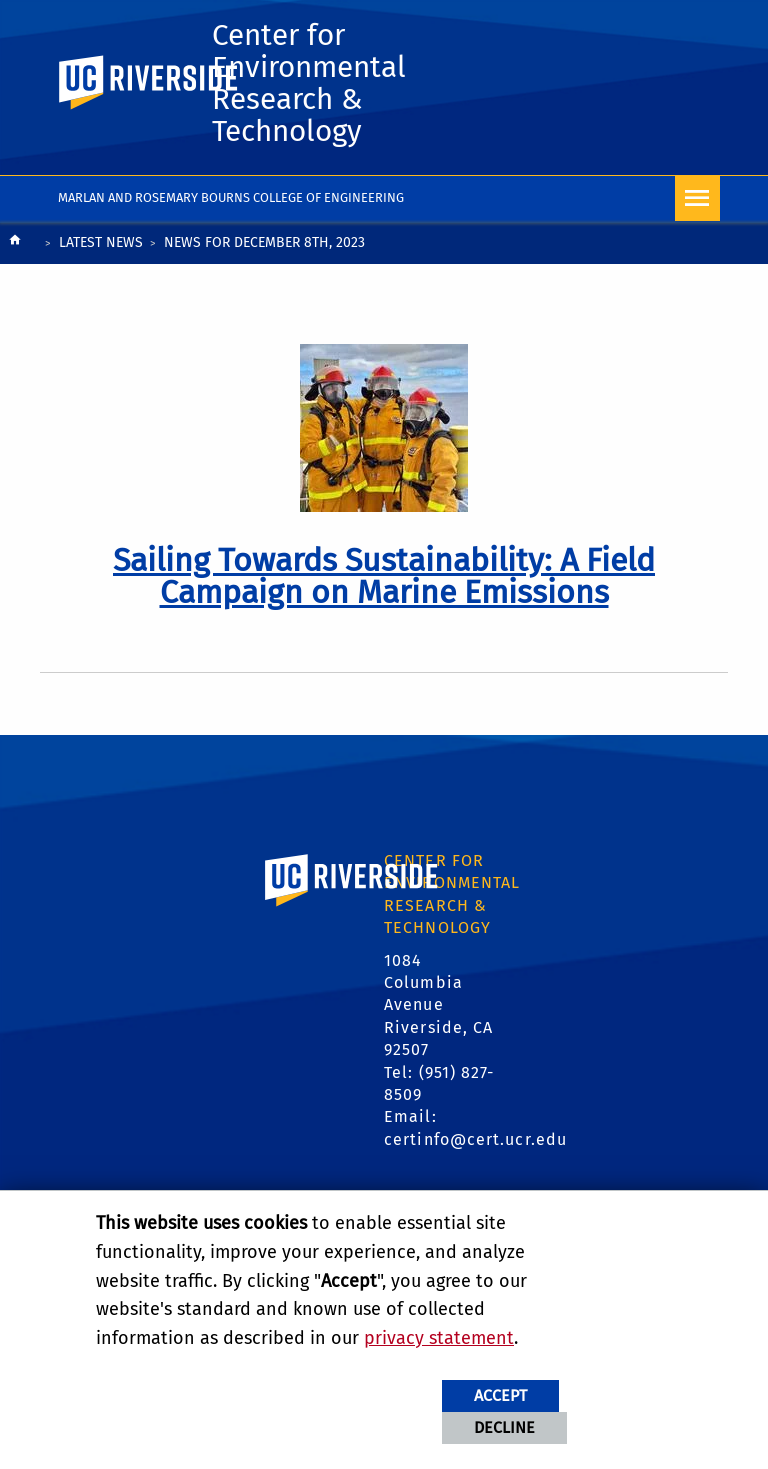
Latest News (101, 242)
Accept (500, 1395)
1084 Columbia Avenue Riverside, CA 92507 (438, 1005)
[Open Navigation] (697, 198)
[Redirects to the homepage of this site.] (15, 244)
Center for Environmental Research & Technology (309, 83)
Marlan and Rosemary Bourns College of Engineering (231, 197)
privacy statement (439, 1338)
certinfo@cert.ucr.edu (475, 1139)
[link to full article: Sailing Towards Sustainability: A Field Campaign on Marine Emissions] (384, 576)
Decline (504, 1427)
